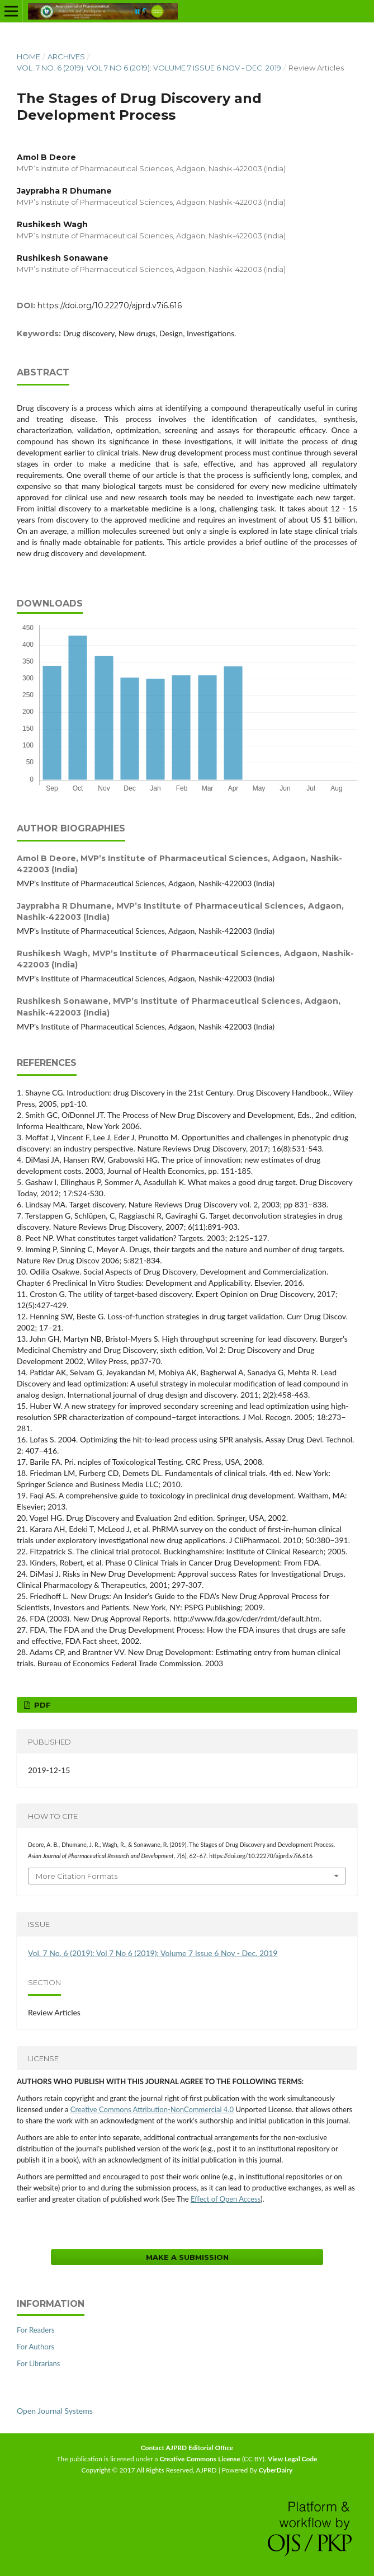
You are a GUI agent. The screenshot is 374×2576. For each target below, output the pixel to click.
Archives (66, 56)
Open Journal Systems (55, 2410)
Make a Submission (187, 2257)
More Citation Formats (76, 1876)
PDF (41, 1704)
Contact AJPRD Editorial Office (187, 2447)
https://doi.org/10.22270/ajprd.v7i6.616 (109, 305)
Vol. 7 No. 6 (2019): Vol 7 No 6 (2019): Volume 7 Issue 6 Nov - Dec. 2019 (149, 67)
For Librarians (38, 2363)
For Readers (36, 2329)
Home (28, 56)
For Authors (35, 2346)
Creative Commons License (200, 2459)
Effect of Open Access (226, 2198)
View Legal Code (293, 2459)
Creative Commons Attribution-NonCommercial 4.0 (152, 2109)
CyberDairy (276, 2470)
